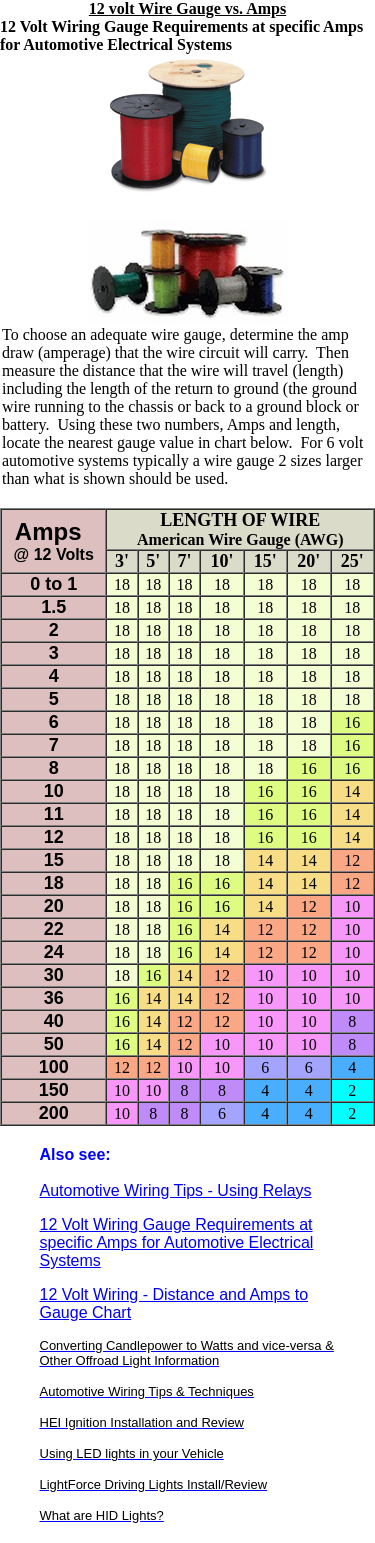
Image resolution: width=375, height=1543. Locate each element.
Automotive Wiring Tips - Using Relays (176, 1190)
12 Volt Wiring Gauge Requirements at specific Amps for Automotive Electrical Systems (177, 1242)
